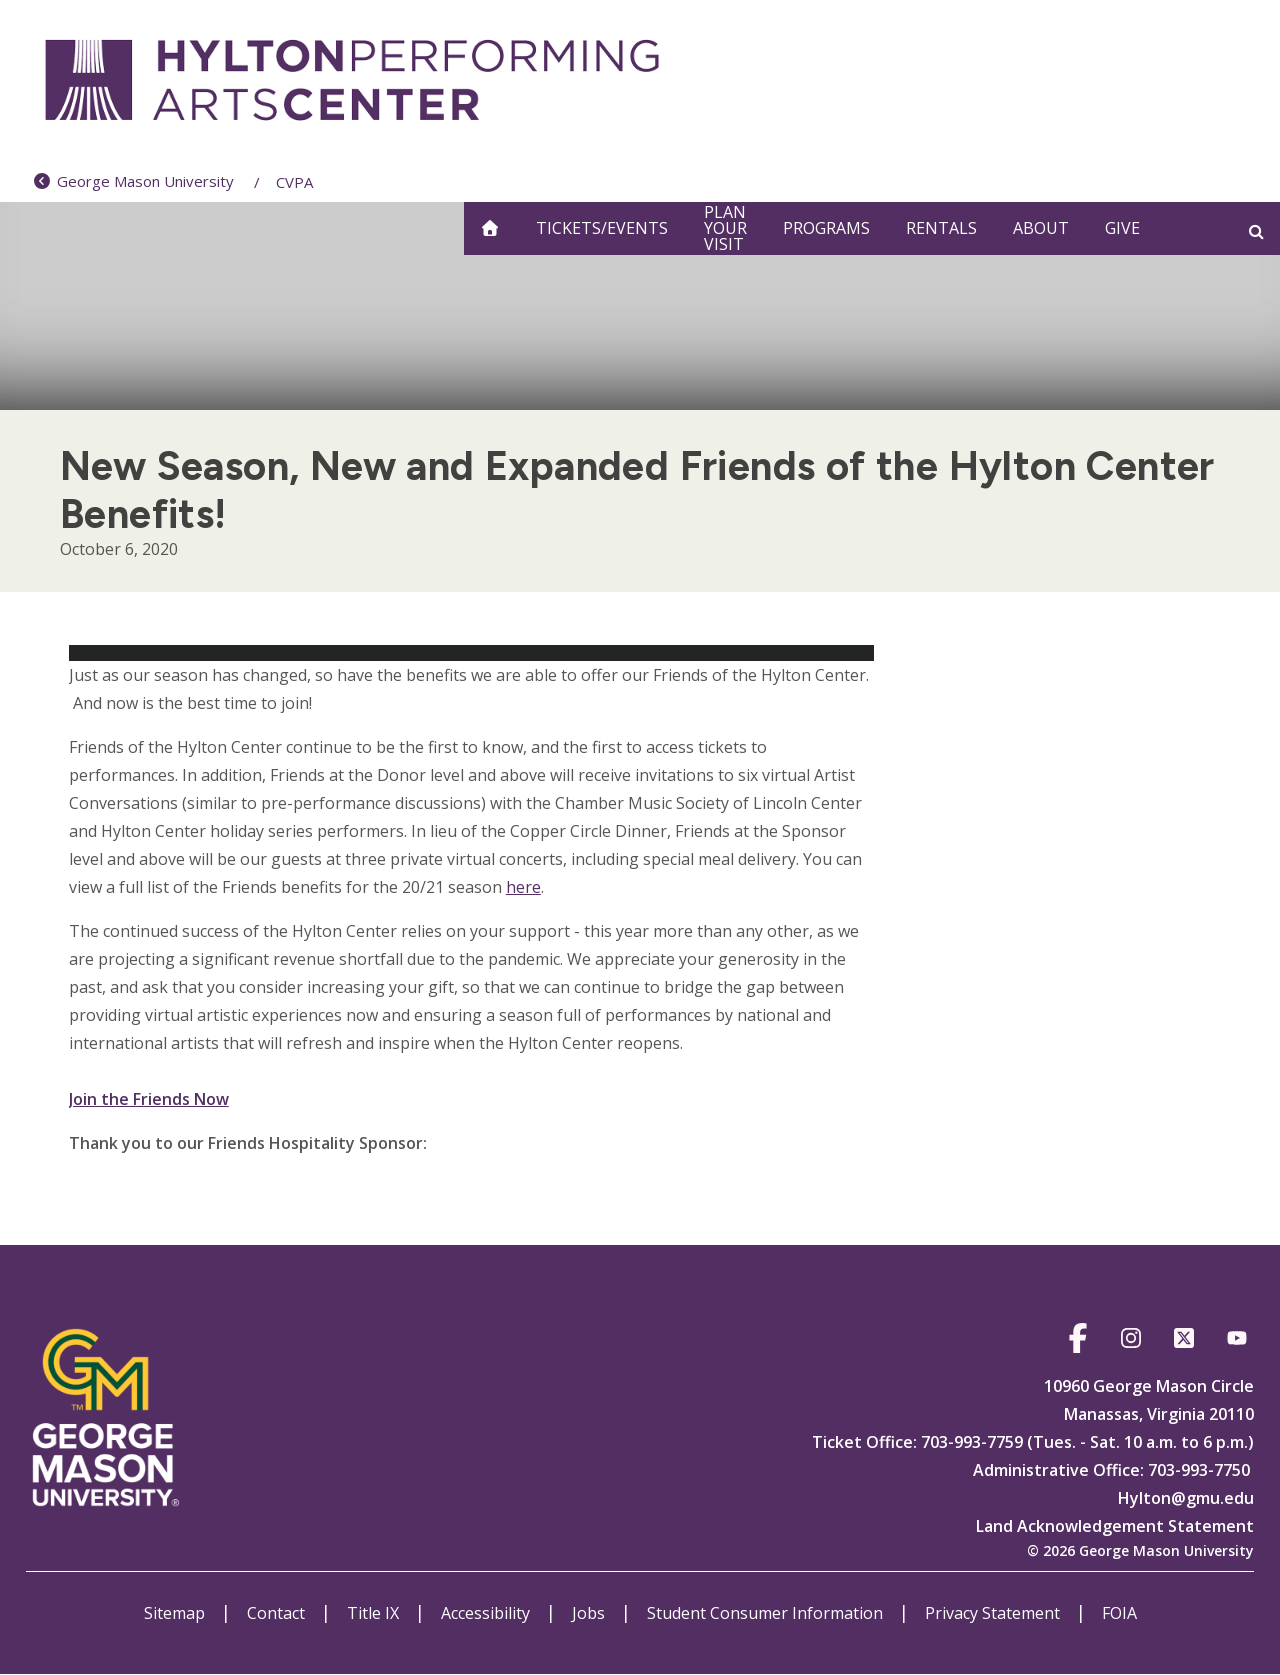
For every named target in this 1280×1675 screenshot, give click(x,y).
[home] (490, 228)
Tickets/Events (602, 228)
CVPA (294, 182)
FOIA (1119, 1613)
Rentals (941, 228)
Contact (278, 1613)
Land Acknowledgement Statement (1115, 1526)
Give (1122, 228)
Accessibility (487, 1613)
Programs (826, 228)
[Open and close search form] (1256, 231)
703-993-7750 (1199, 1470)
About (1041, 228)
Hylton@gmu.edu (1186, 1498)
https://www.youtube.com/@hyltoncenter (1236, 1341)
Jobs (590, 1613)
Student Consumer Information (767, 1613)
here (523, 887)
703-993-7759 (970, 1442)
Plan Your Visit (725, 228)
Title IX (375, 1613)
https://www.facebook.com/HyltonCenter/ (1077, 1341)
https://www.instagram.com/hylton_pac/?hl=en (1130, 1341)
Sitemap (176, 1613)
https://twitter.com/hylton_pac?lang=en (1183, 1341)
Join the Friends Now (149, 1099)
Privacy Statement (994, 1613)
